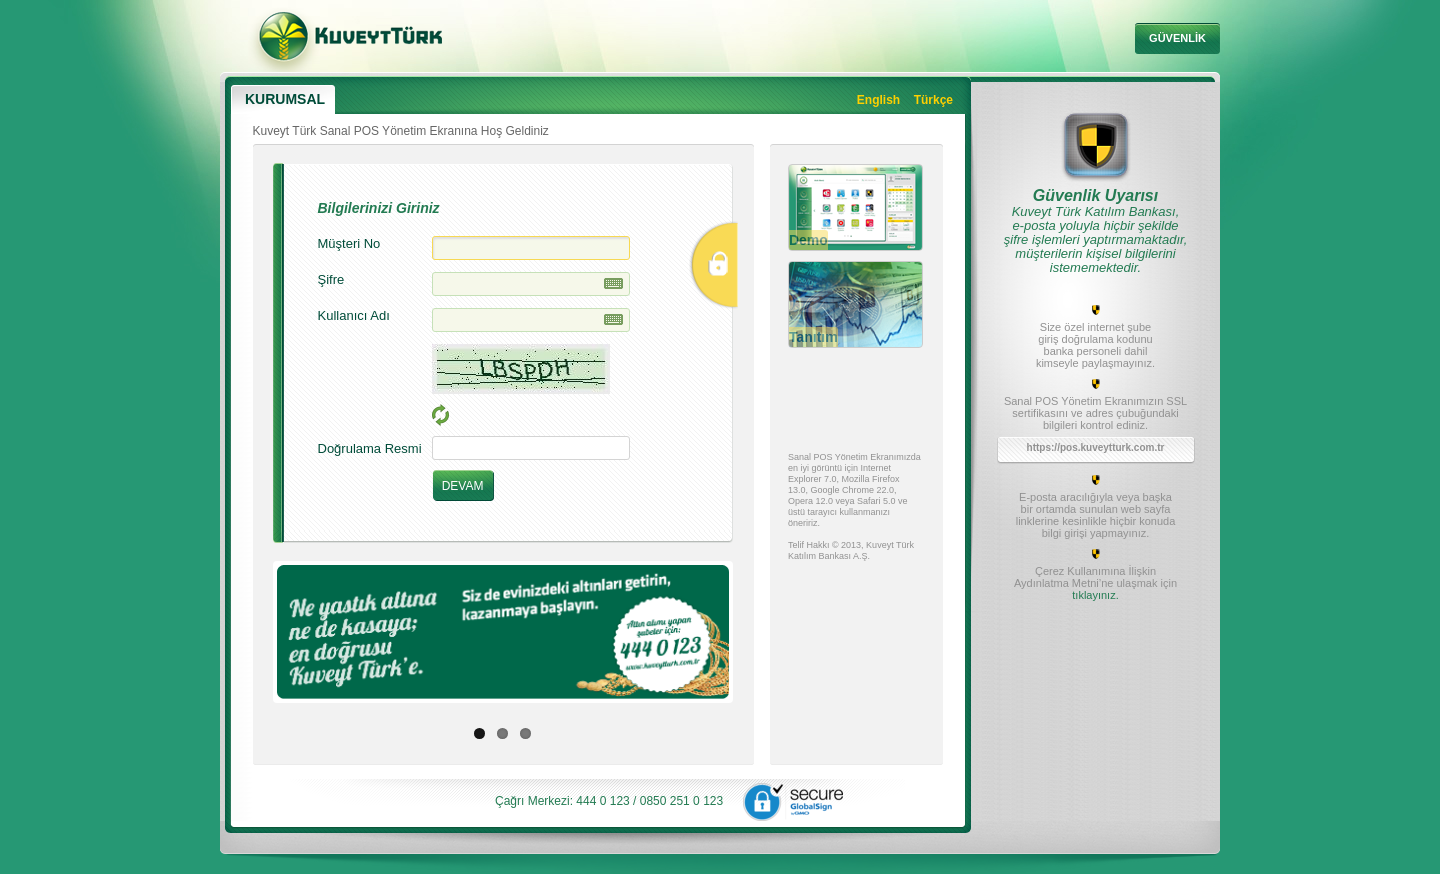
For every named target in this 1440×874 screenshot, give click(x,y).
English (878, 100)
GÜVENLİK (1177, 38)
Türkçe (933, 100)
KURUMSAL (285, 99)
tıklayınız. (1095, 595)
